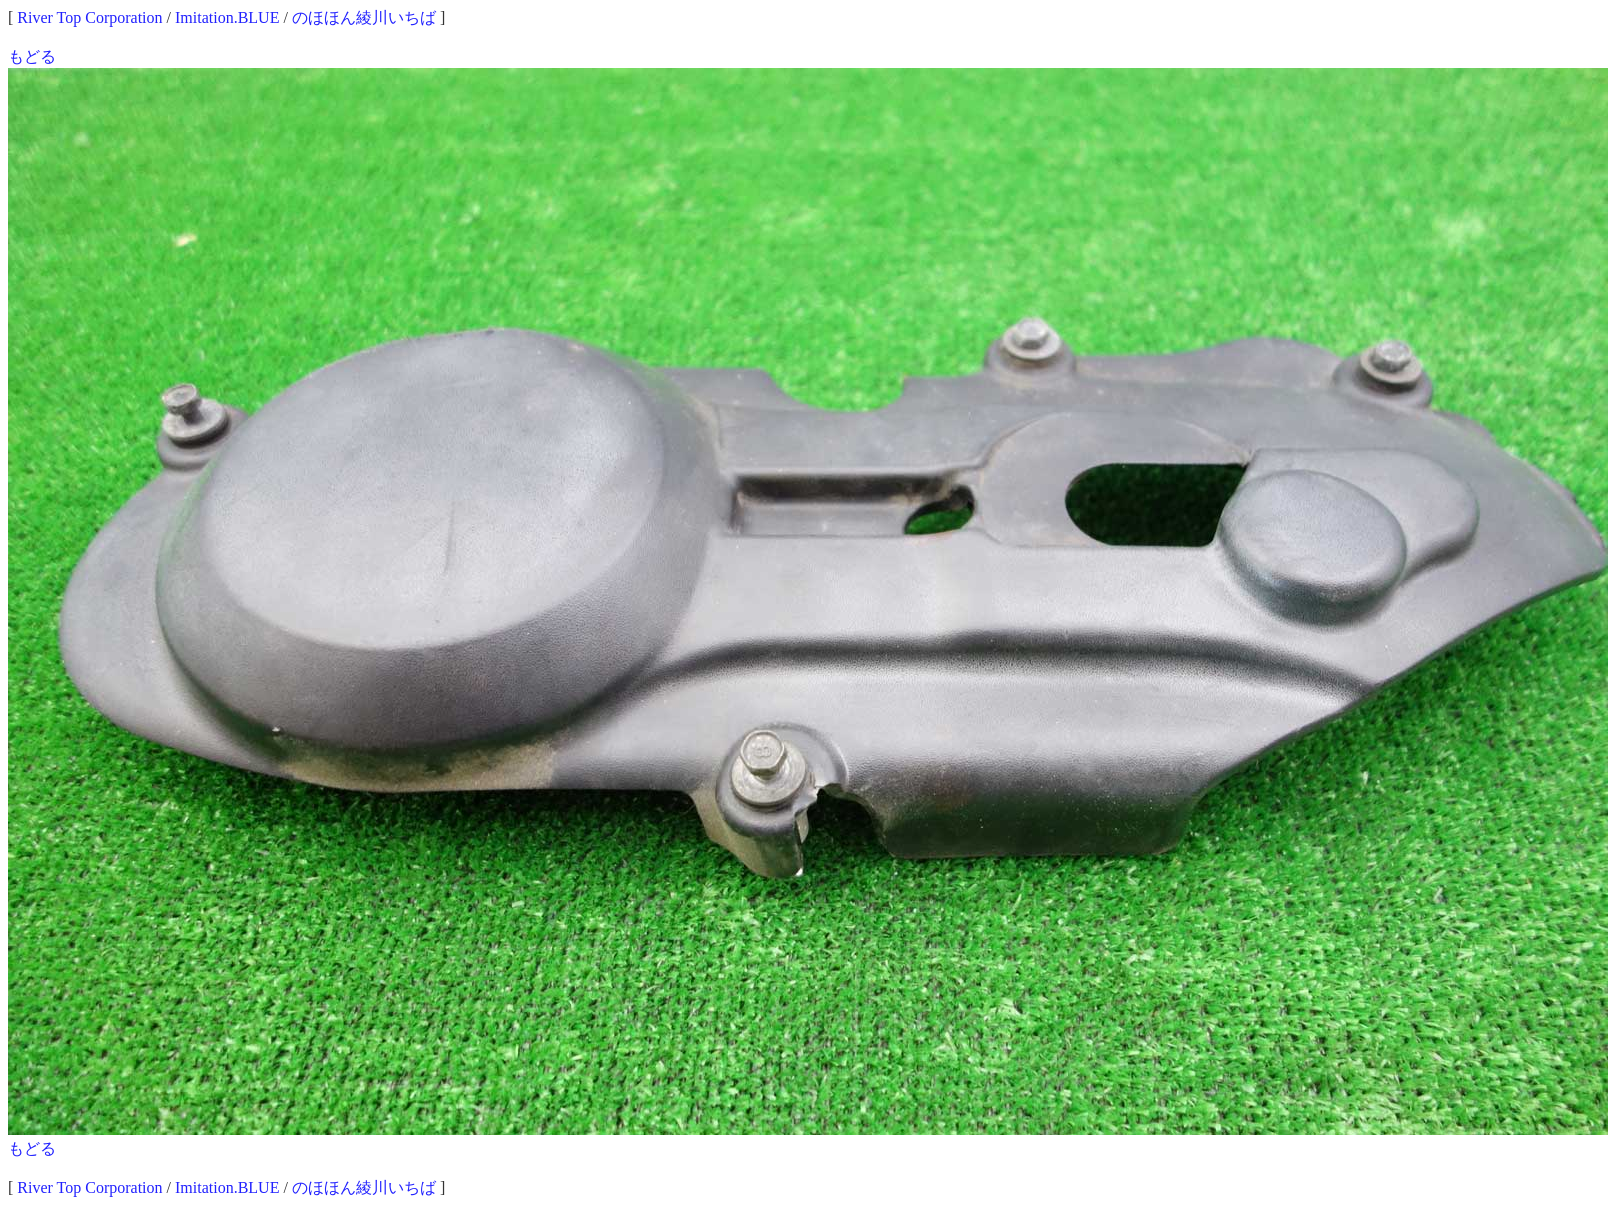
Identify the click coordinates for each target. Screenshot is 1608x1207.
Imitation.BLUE (227, 17)
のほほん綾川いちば (364, 17)
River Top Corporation (89, 17)
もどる (32, 56)
